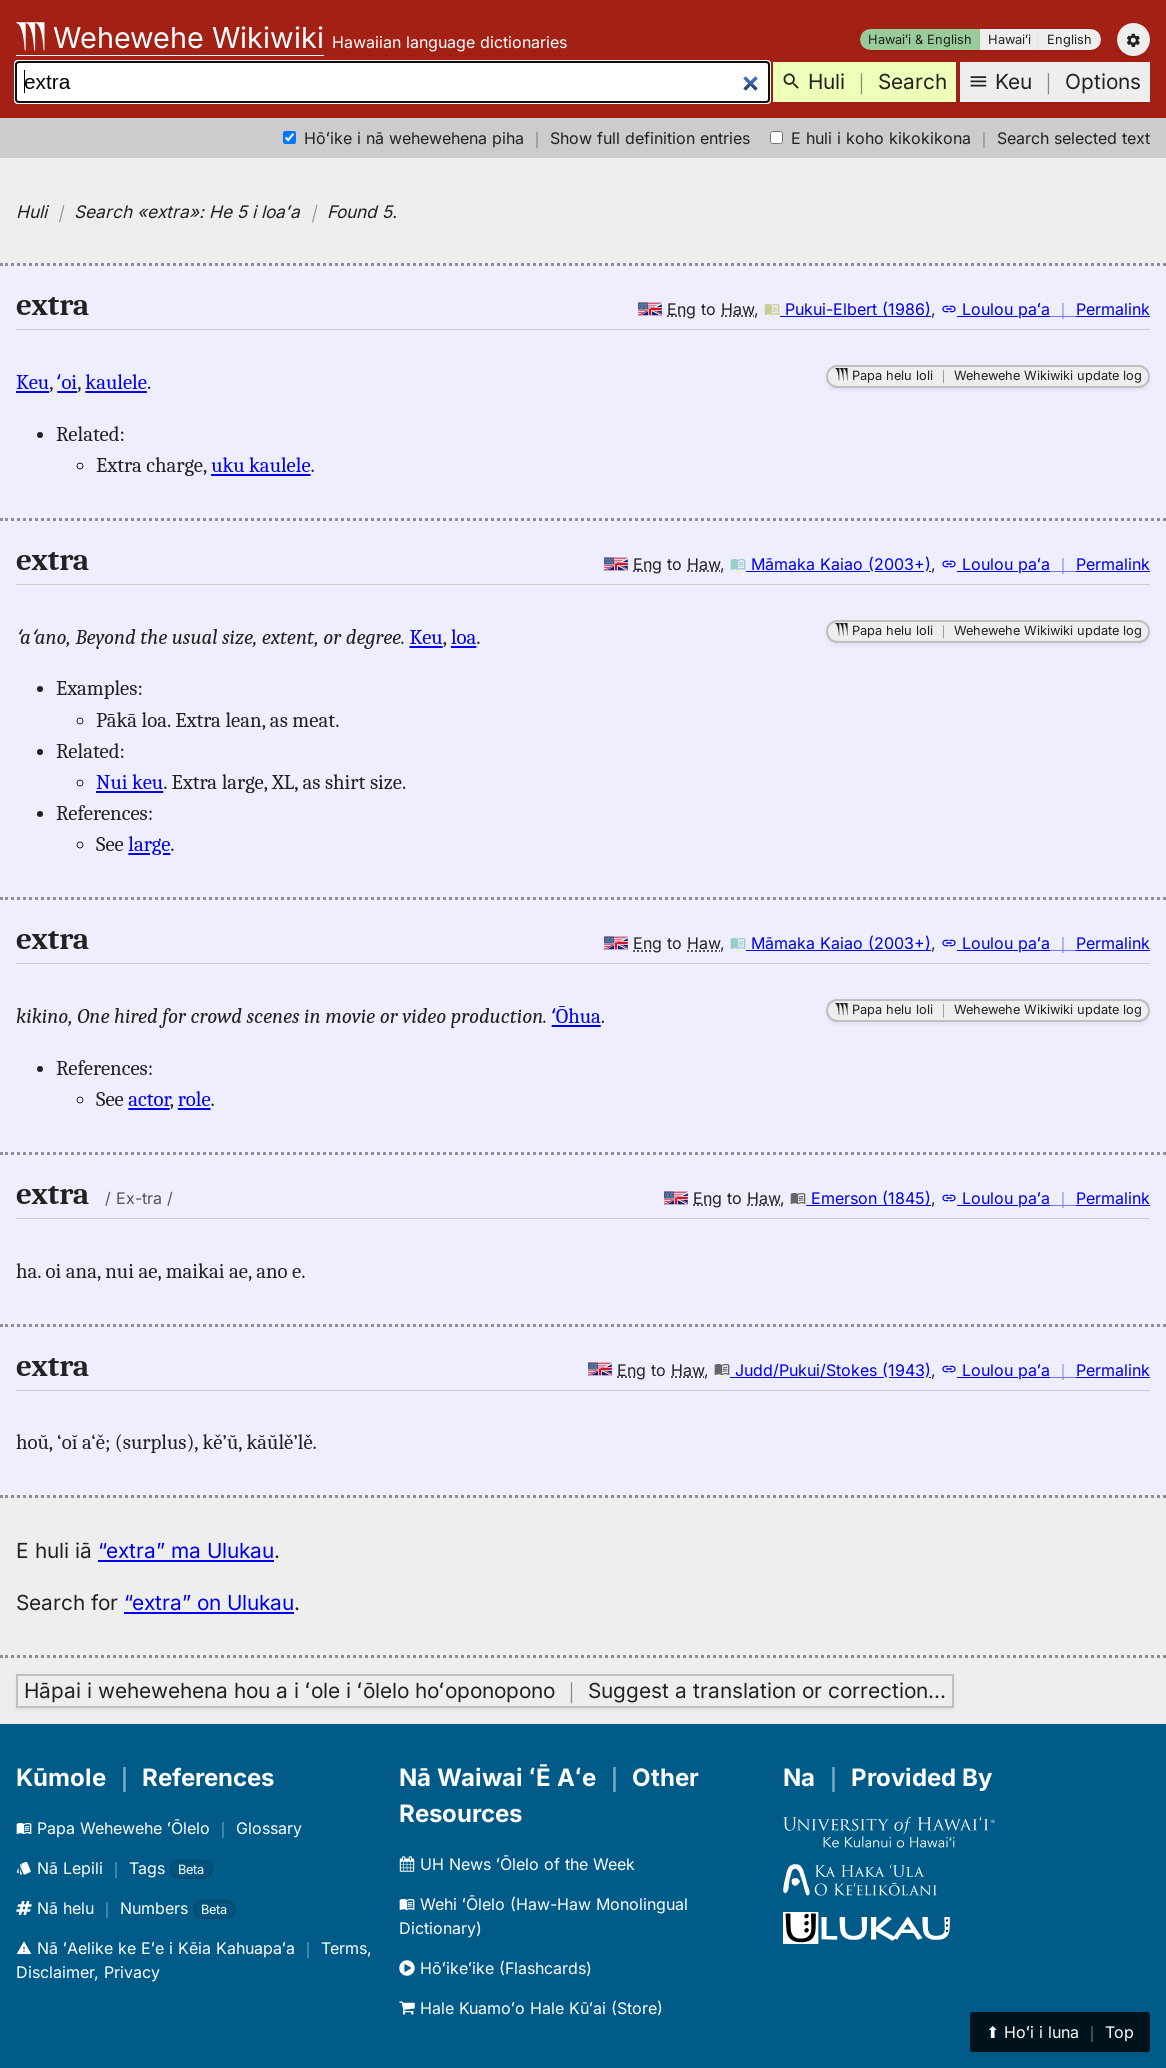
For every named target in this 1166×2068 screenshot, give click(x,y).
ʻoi (67, 382)
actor (148, 1099)
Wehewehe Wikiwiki (170, 37)
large (149, 844)
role (194, 1099)
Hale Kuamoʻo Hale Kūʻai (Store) (531, 2008)
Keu (32, 382)
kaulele (116, 382)
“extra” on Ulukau (209, 1602)
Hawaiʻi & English (920, 39)
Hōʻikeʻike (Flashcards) (495, 1968)
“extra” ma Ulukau (186, 1550)
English (1069, 39)
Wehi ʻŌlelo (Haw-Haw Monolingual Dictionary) (543, 1916)
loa (463, 637)
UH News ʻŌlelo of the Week (517, 1864)
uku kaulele (260, 465)
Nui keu (129, 782)
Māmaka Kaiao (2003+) (830, 564)
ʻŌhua (576, 1016)
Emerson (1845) (860, 1198)
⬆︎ (1060, 2032)
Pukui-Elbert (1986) (847, 309)
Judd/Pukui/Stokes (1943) (822, 1370)
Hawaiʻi (1009, 39)
